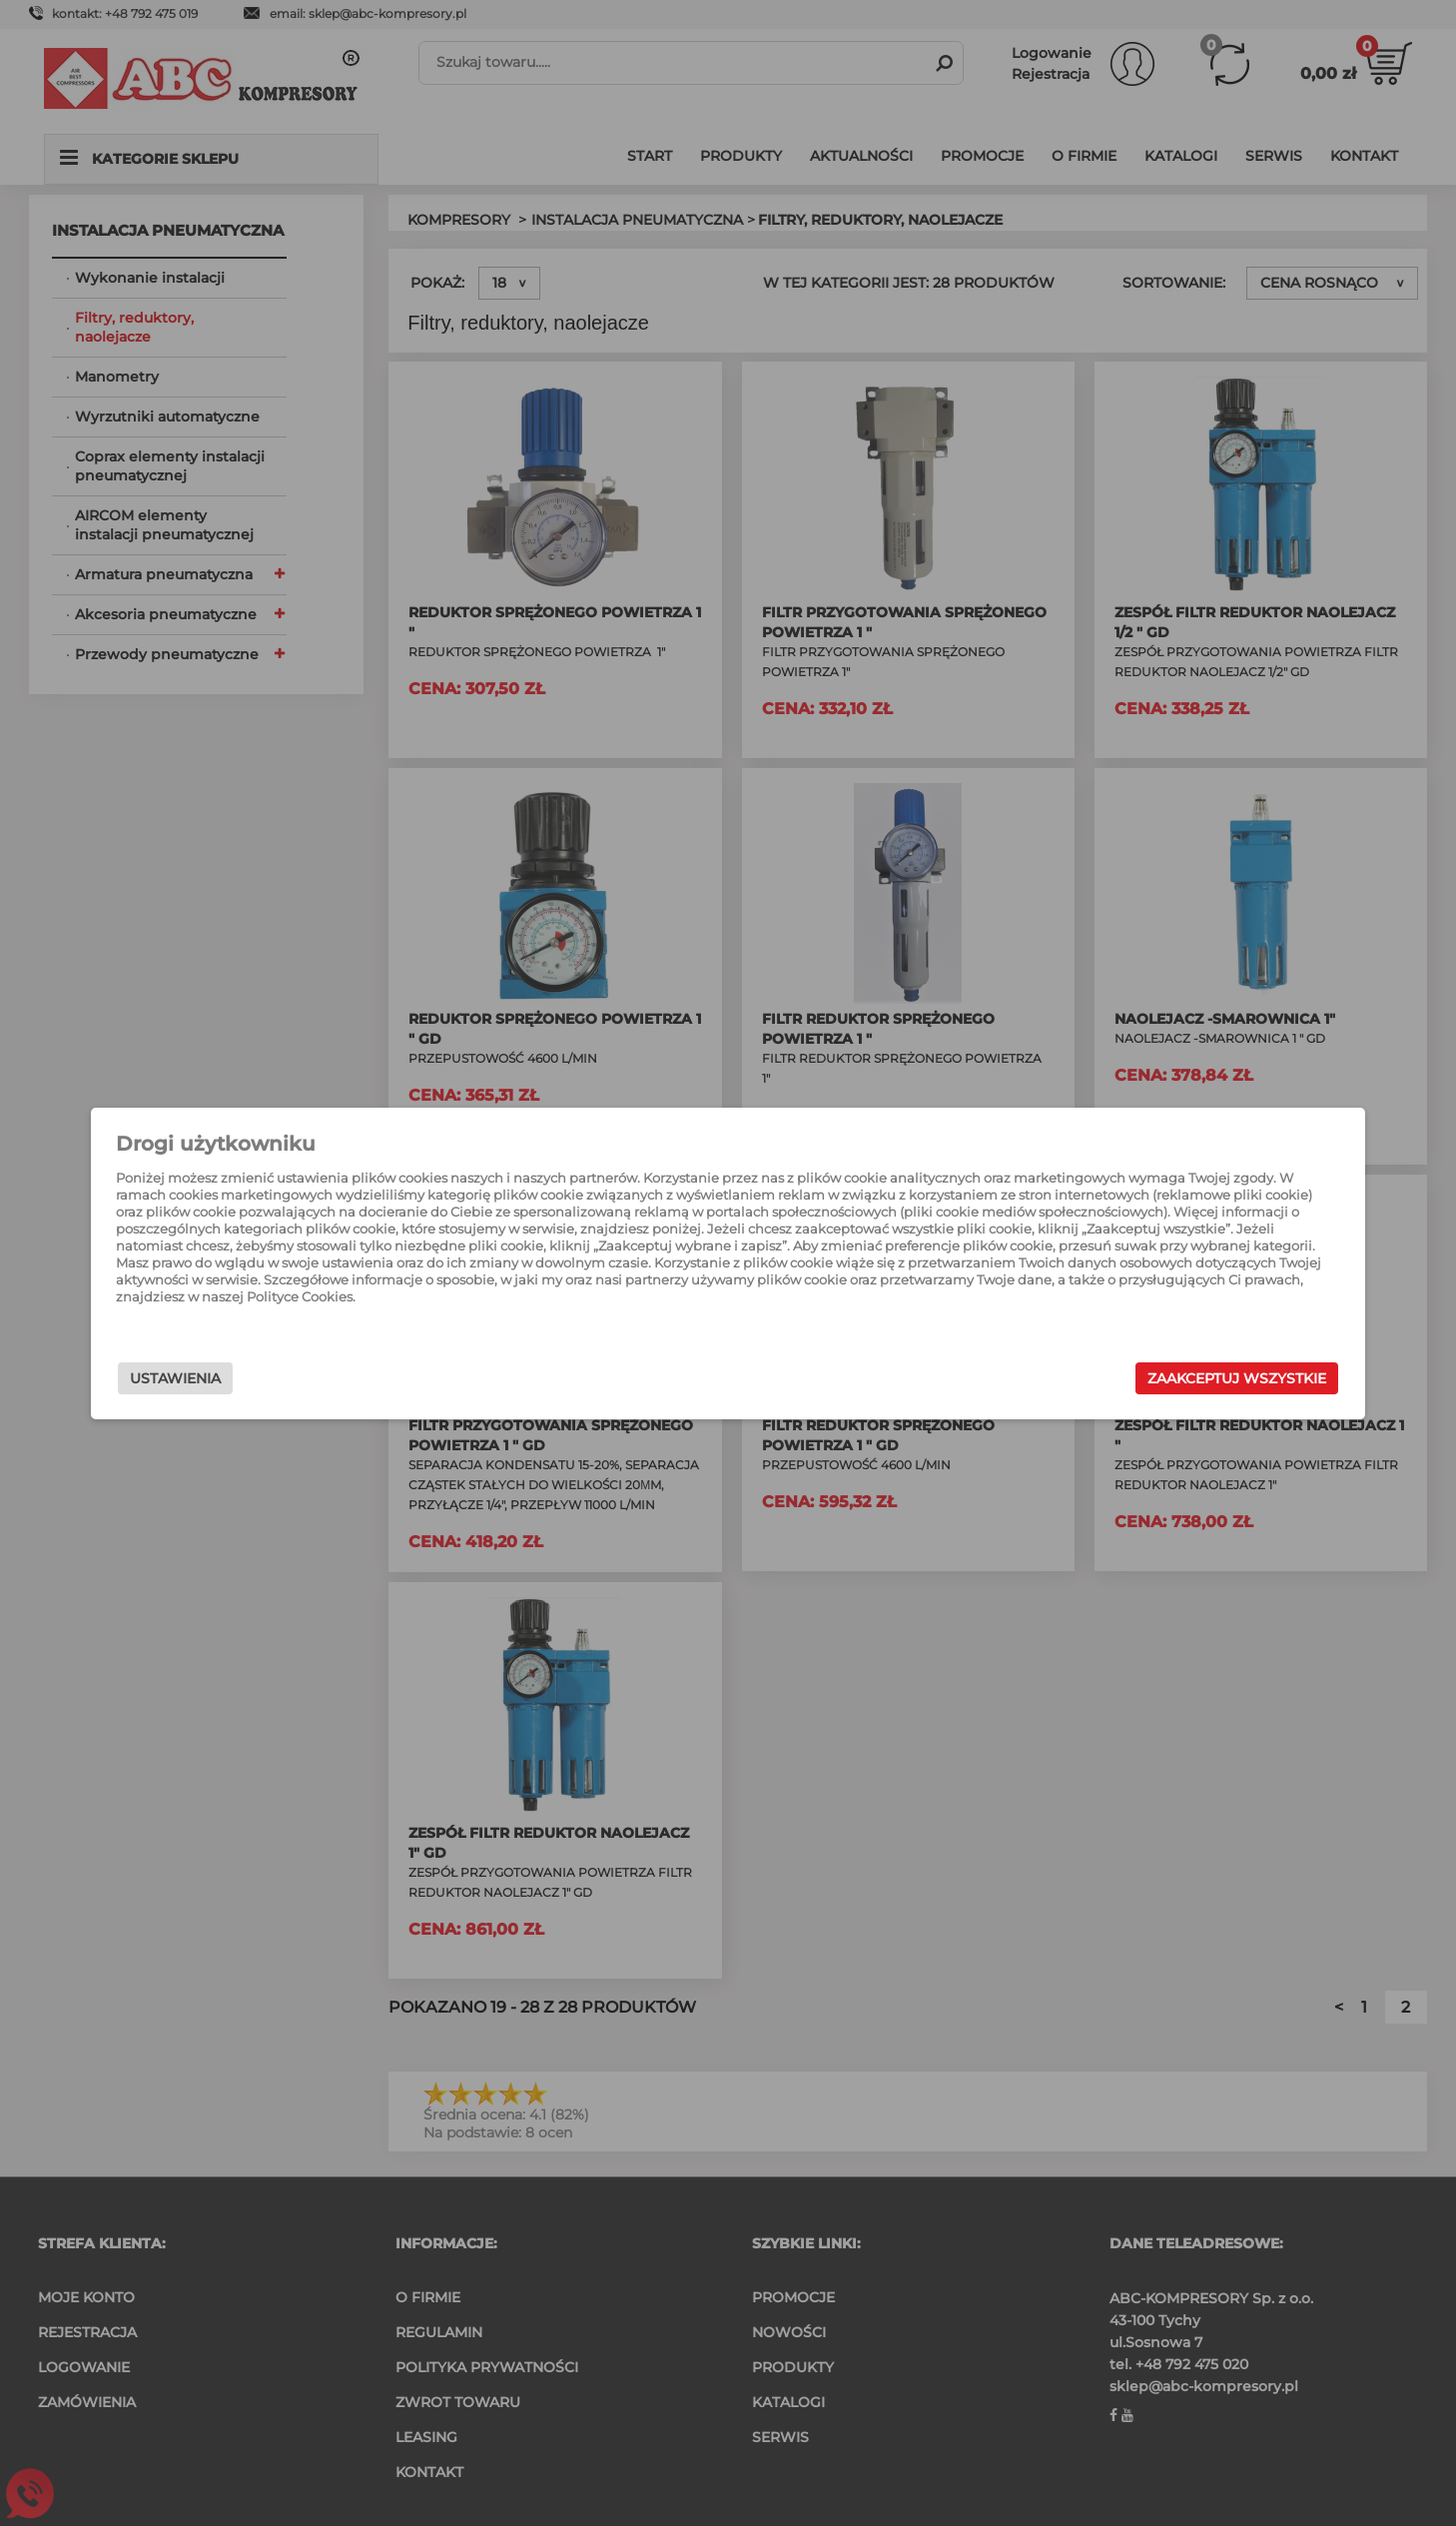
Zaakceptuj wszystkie (1087, 1378)
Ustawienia (325, 1378)
